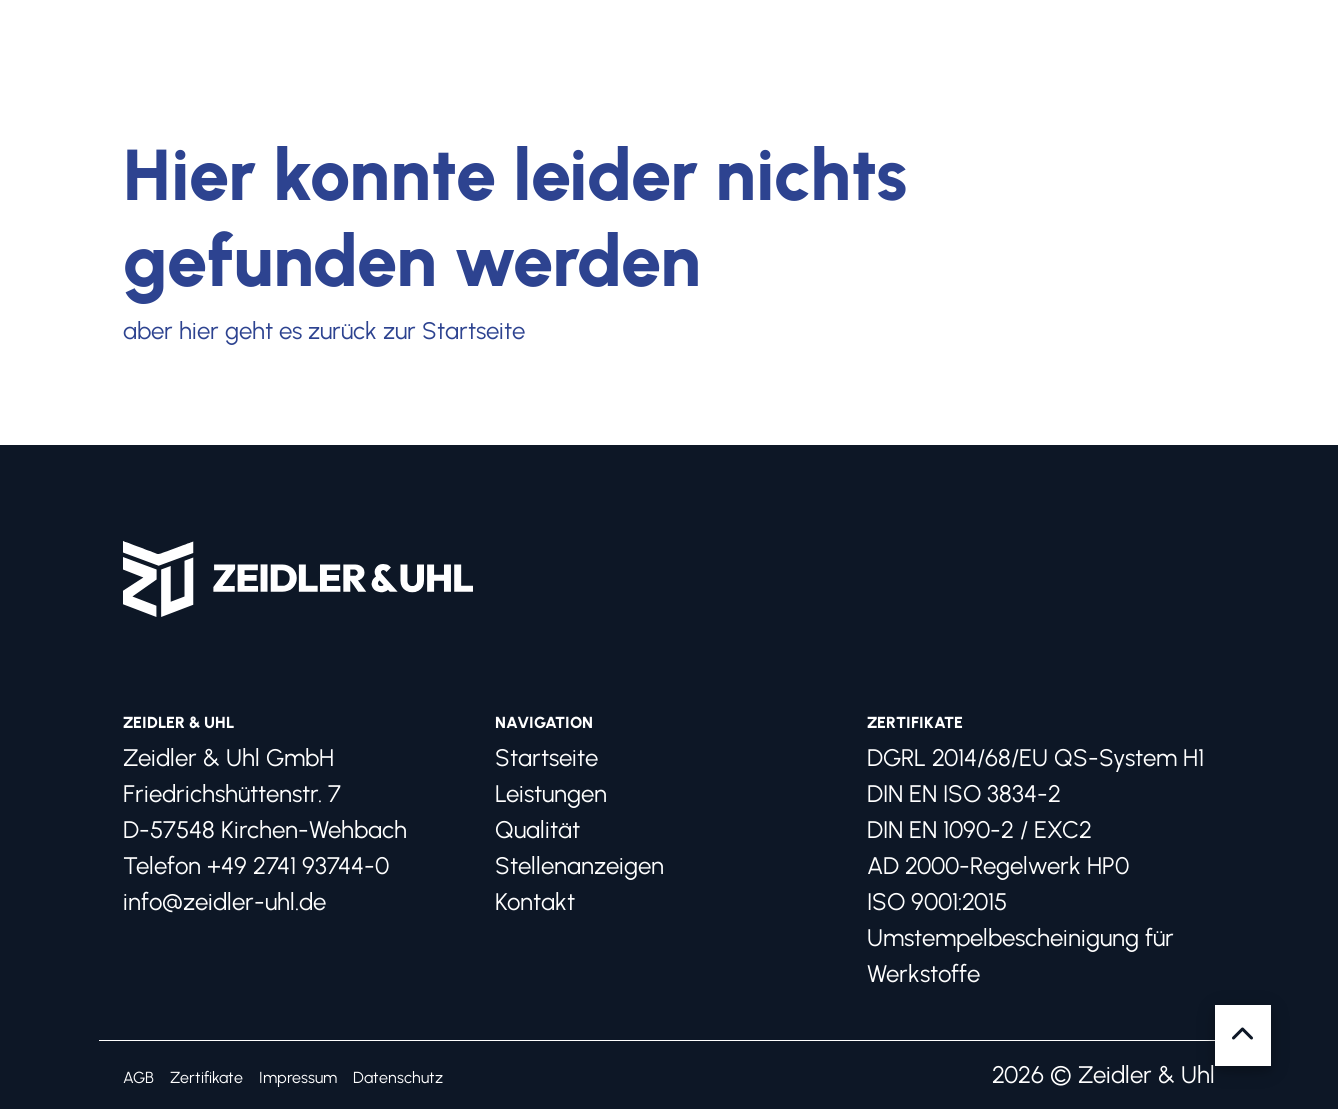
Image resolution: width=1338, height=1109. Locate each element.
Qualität (537, 829)
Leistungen (551, 793)
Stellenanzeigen (579, 865)
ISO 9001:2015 (937, 901)
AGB (138, 1077)
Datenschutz (398, 1077)
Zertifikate (206, 1077)
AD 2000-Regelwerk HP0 (998, 865)
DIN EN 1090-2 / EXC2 (979, 829)
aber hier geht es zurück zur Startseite (324, 330)
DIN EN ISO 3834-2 (964, 793)
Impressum (298, 1077)
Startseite (546, 757)
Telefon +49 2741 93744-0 (256, 865)
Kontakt (535, 901)
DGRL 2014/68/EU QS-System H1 (1035, 757)
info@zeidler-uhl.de (224, 901)
